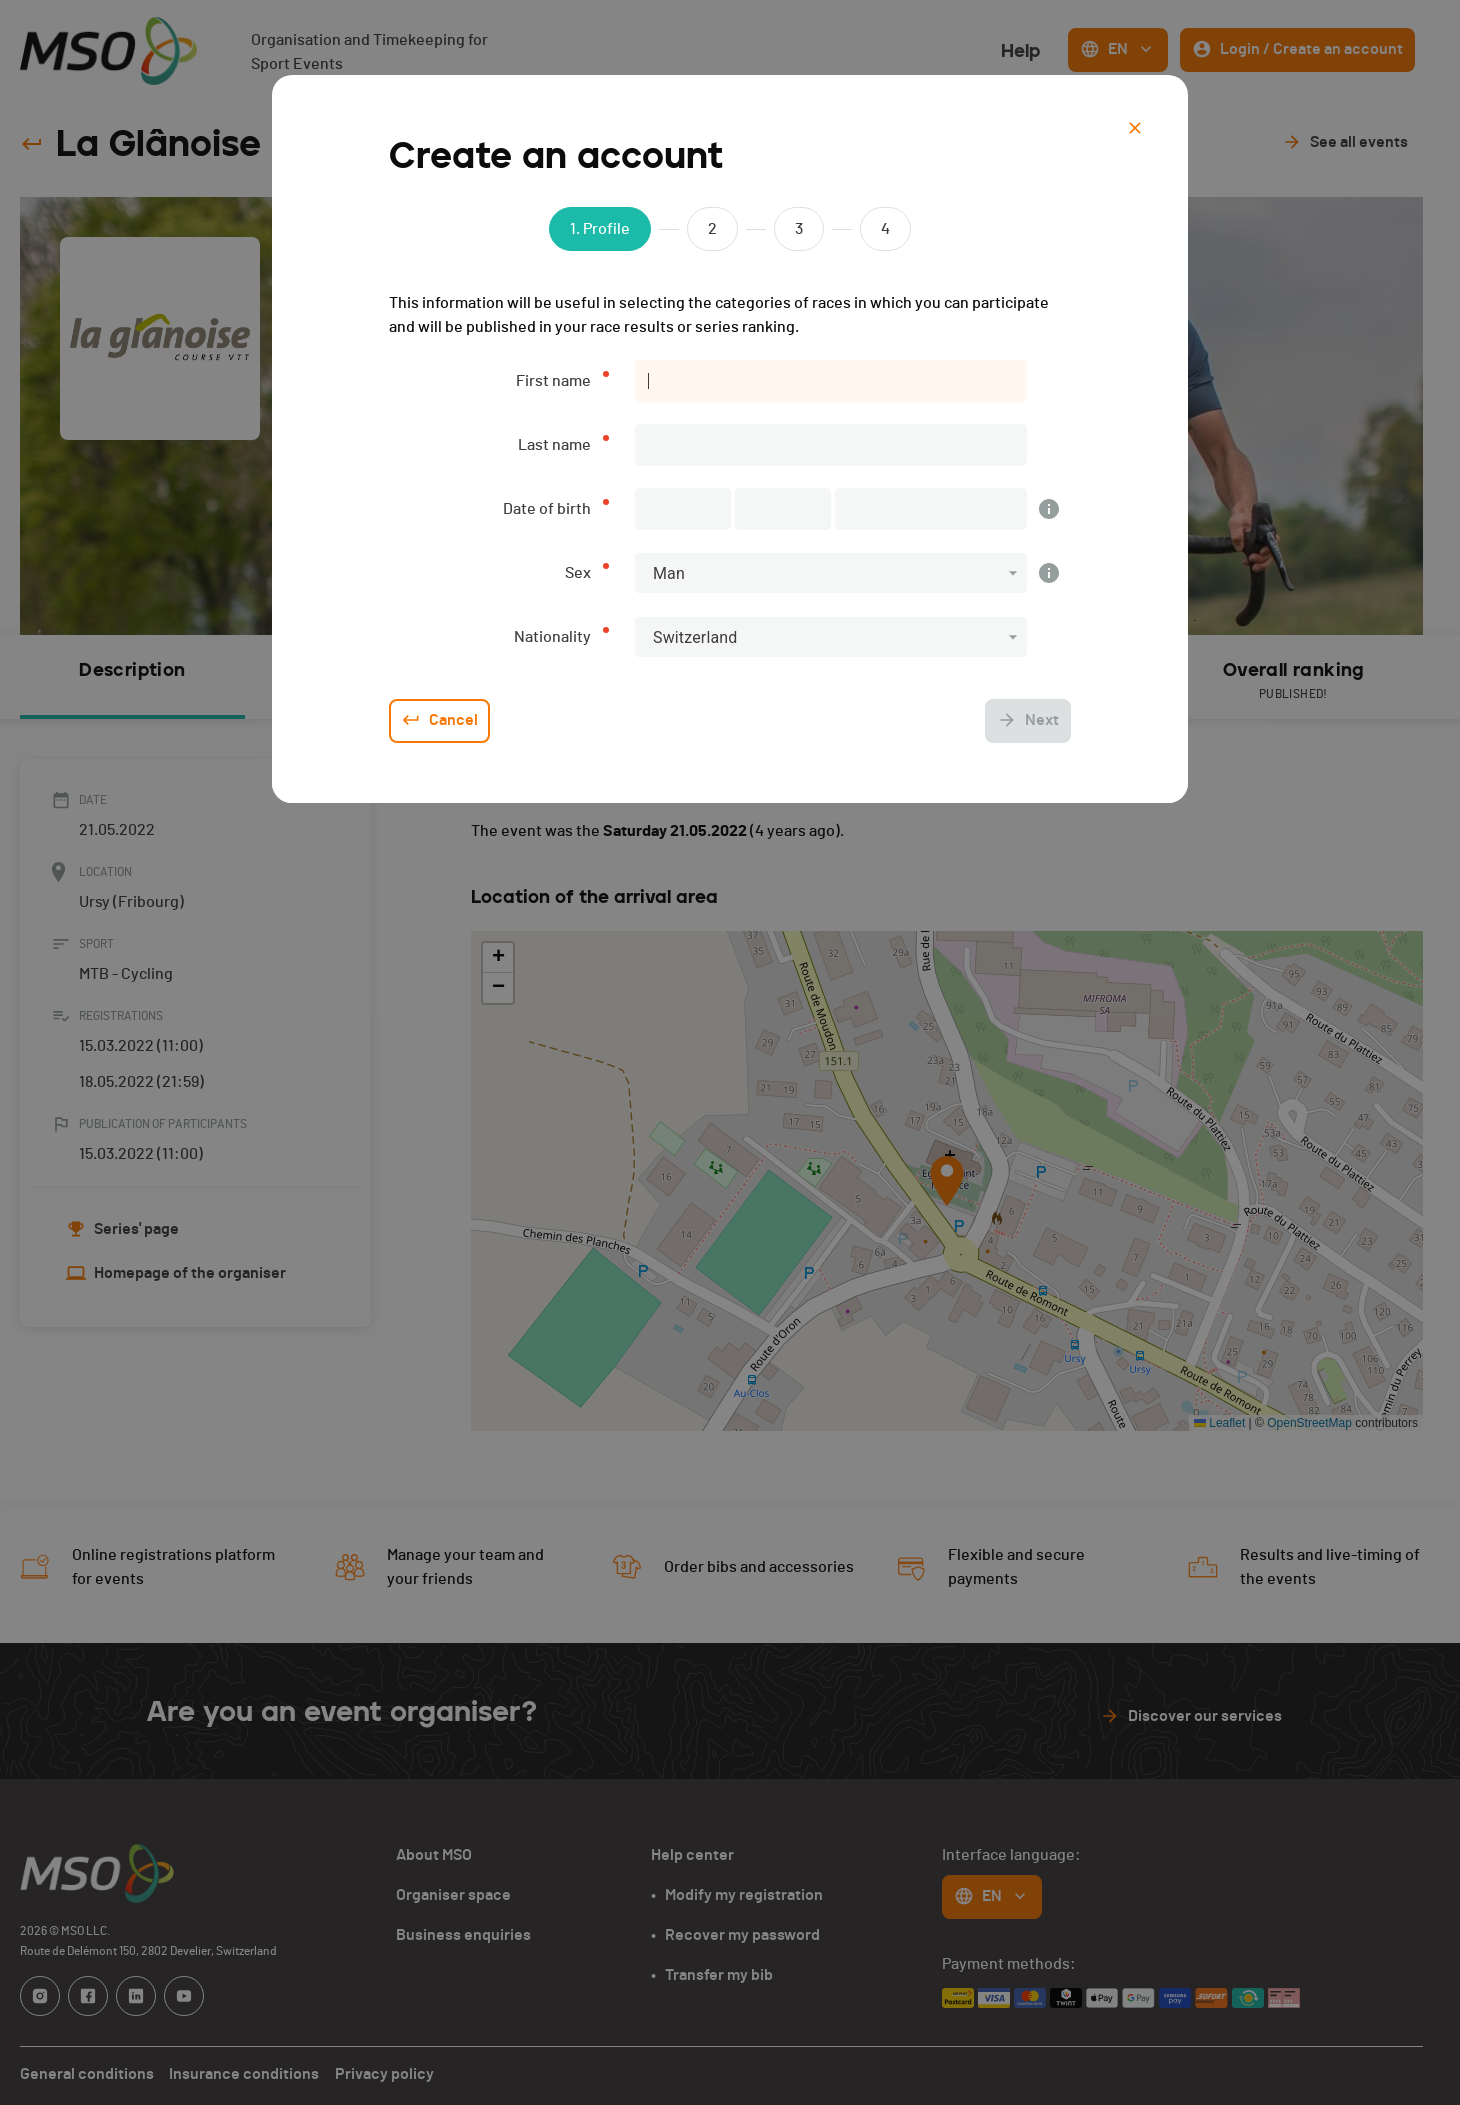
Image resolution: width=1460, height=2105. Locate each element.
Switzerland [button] (695, 637)
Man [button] (669, 573)
